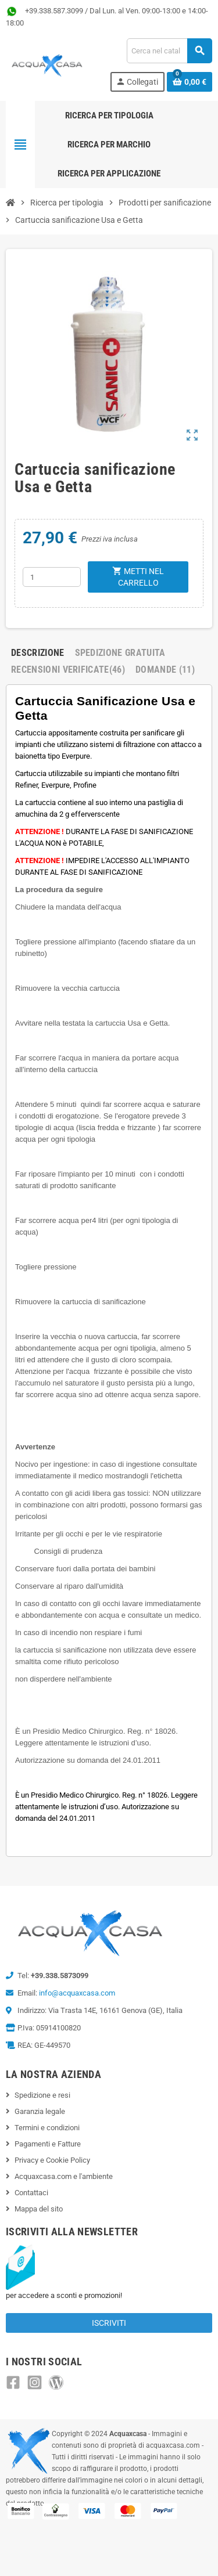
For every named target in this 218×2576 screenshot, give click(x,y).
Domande (165, 669)
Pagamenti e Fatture (48, 2144)
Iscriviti (109, 2323)
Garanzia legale (40, 2111)
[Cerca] (169, 50)
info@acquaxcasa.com (77, 1993)
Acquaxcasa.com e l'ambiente (64, 2176)
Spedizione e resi (42, 2095)
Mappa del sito (39, 2209)
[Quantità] (52, 577)
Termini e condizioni (47, 2127)
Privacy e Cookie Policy (52, 2160)
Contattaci (31, 2192)
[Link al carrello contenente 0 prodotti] (189, 82)
